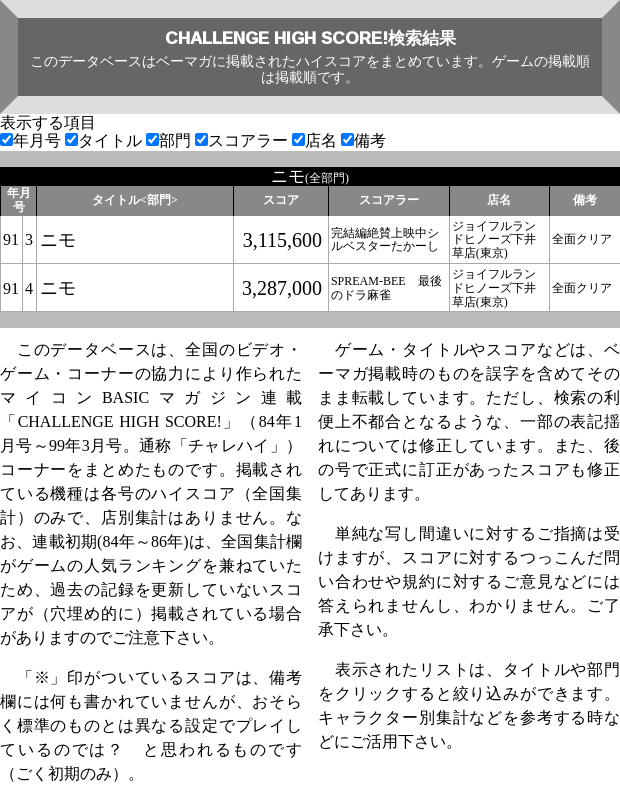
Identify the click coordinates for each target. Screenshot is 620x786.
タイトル (105, 140)
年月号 (32, 140)
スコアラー (243, 140)
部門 (170, 140)
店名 (316, 140)
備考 (363, 140)
